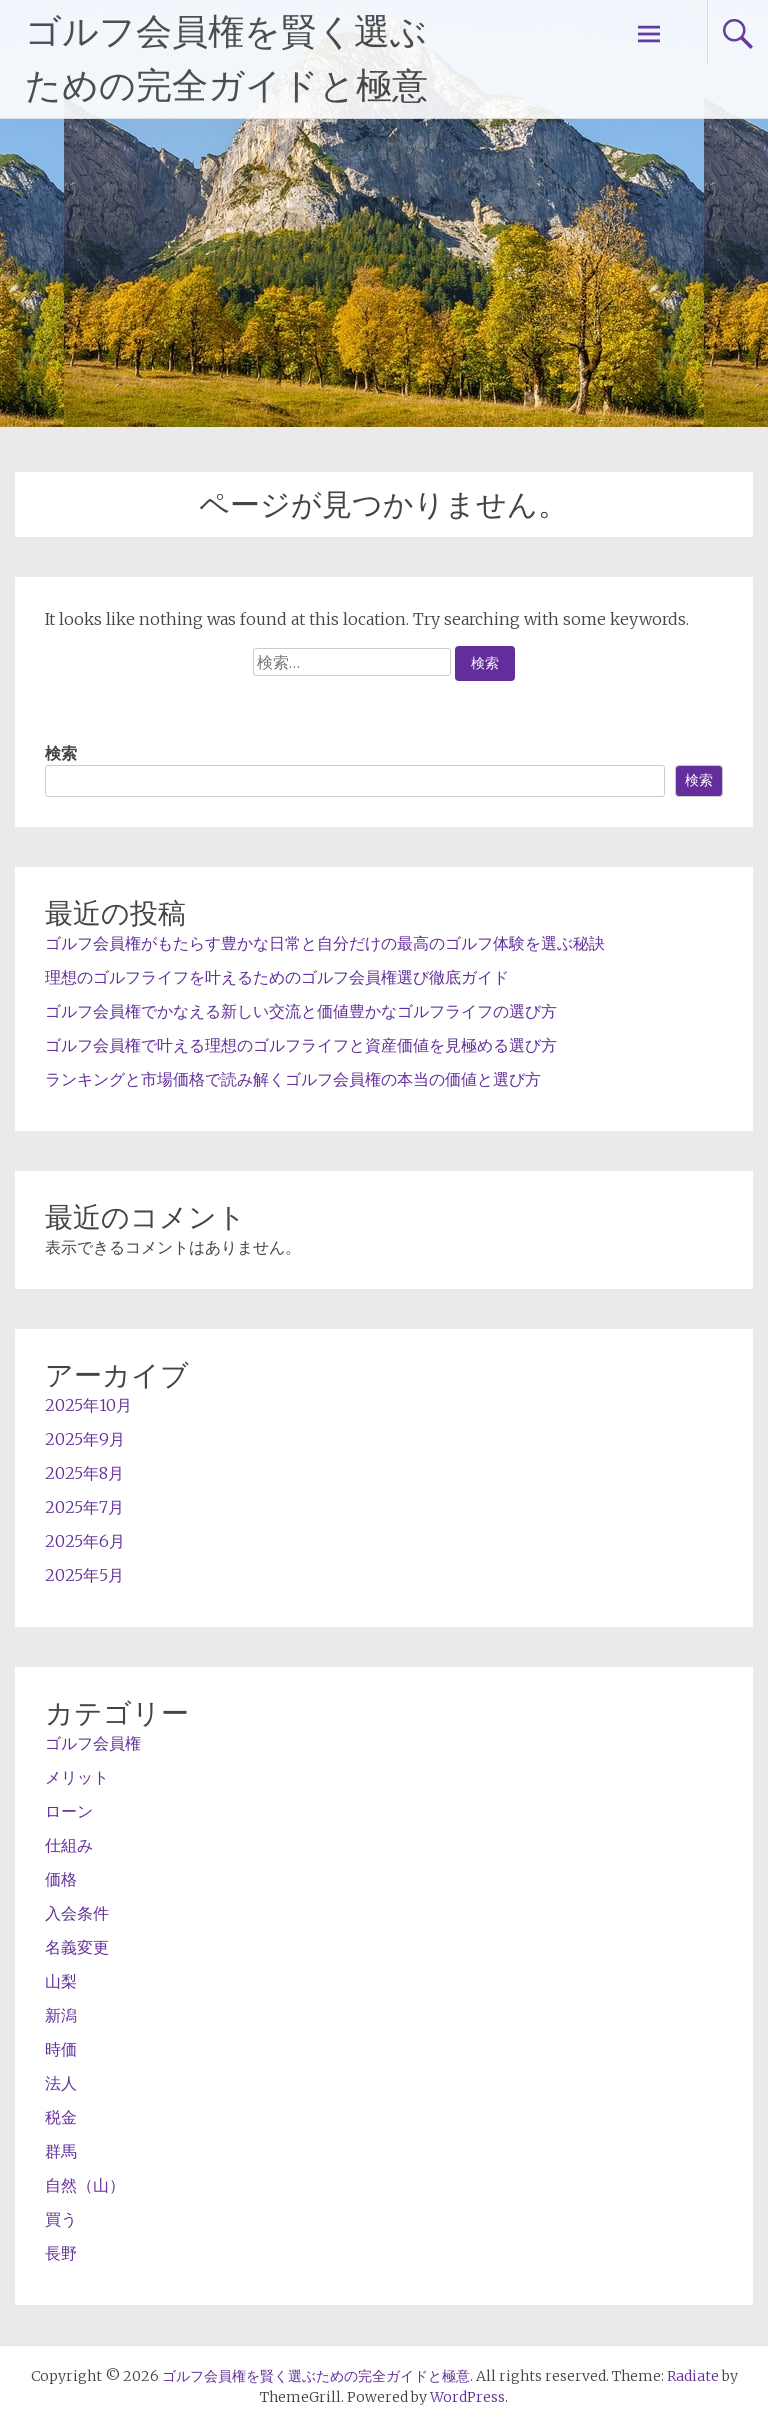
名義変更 (77, 1947)
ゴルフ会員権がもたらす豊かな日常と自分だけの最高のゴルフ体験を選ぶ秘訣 (325, 943)
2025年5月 (84, 1575)
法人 (61, 2083)
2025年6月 (85, 1541)
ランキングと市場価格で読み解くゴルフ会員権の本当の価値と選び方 (293, 1079)
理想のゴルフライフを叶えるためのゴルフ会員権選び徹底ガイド (277, 977)
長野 (61, 2253)
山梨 (61, 1981)
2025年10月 (88, 1405)
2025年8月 (84, 1473)
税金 (61, 2117)
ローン (69, 1811)
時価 (61, 2049)
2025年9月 (85, 1439)
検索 (61, 753)
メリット (77, 1777)
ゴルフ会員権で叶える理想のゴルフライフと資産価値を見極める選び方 (301, 1045)
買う (61, 2219)
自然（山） (85, 2185)
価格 (61, 1879)
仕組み (69, 1845)
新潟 (61, 2015)
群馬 (61, 2151)
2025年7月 (84, 1507)
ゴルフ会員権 (93, 1743)
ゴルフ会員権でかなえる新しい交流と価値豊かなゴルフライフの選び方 (301, 1011)
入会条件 (77, 1913)
